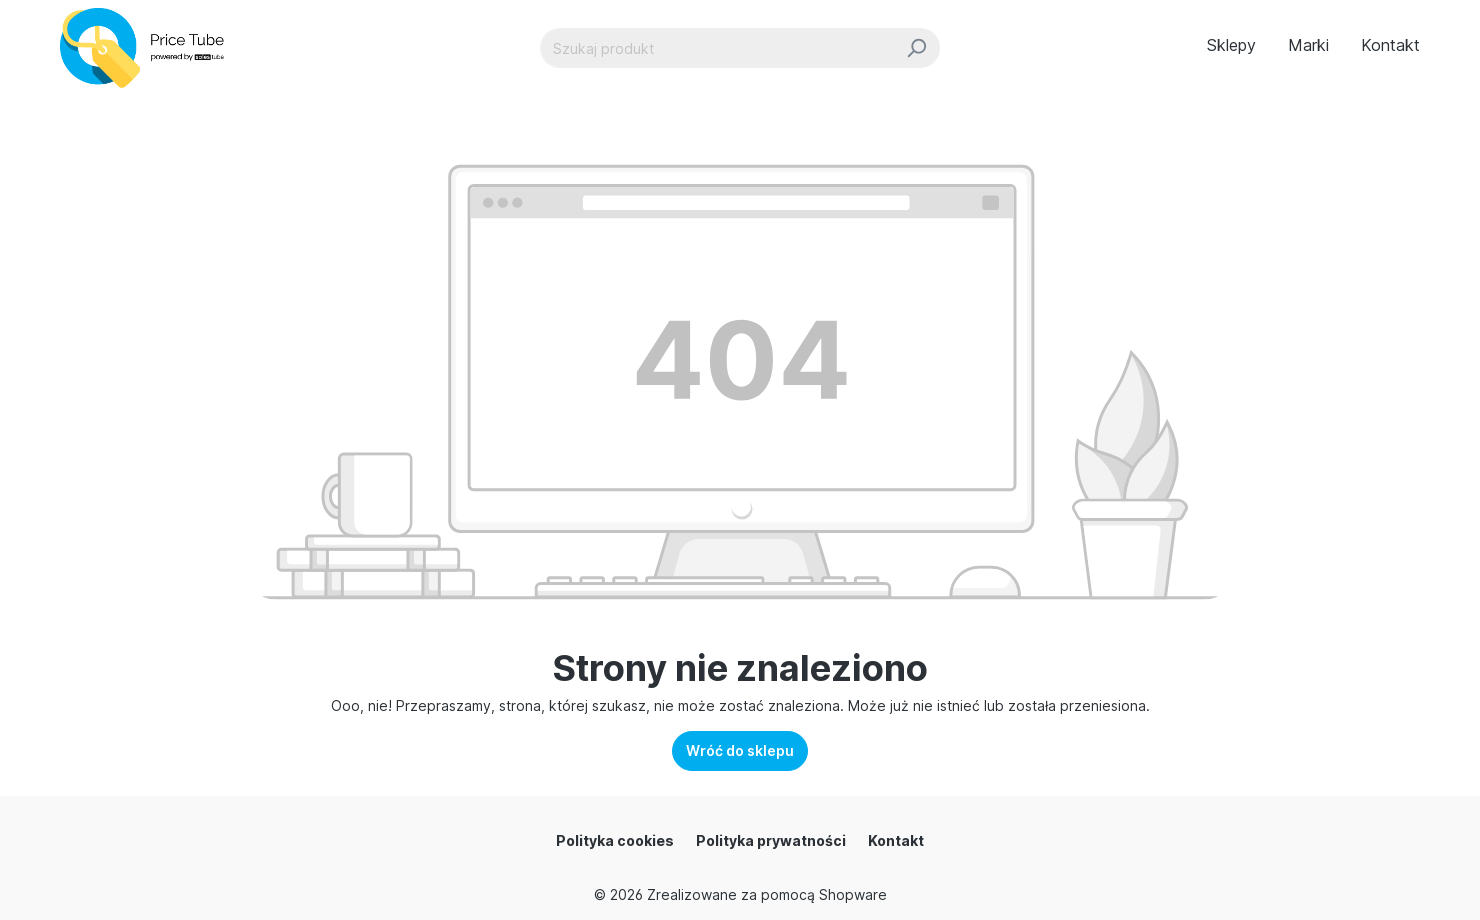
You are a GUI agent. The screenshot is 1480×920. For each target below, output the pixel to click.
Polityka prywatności (771, 840)
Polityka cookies (615, 840)
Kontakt (896, 840)
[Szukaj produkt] (717, 48)
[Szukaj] (916, 48)
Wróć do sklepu (740, 750)
